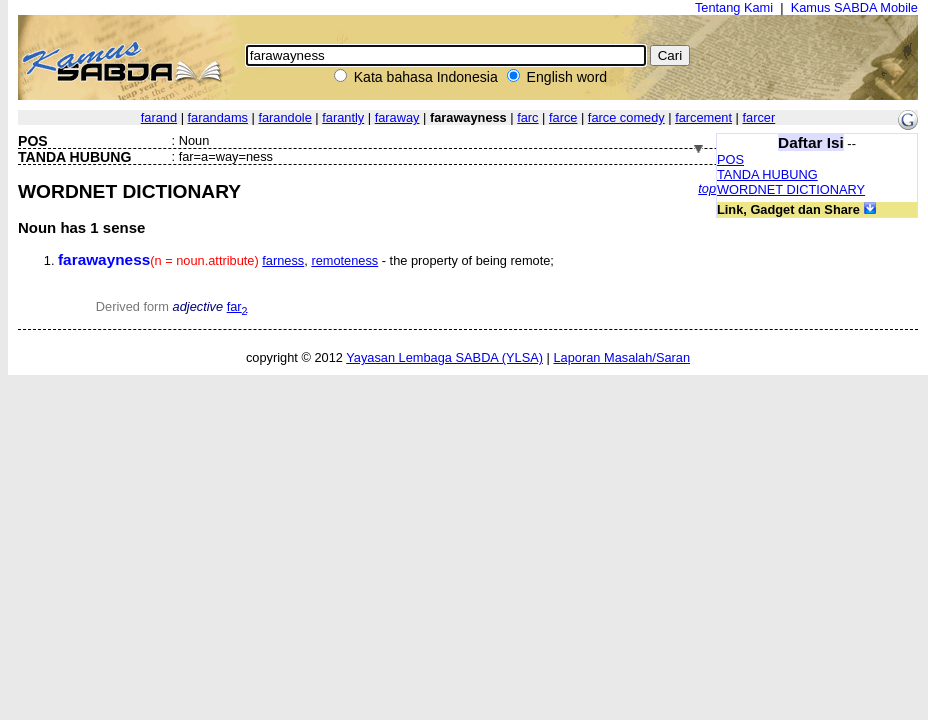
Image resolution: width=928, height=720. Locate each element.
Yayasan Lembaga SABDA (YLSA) (444, 357)
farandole (284, 117)
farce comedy (626, 117)
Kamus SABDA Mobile (854, 7)
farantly (343, 117)
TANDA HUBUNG (767, 174)
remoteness (344, 260)
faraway (397, 117)
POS (730, 159)
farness (283, 260)
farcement (703, 117)
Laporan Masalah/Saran (621, 357)
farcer (758, 117)
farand (159, 117)
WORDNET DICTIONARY (791, 189)
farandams (218, 117)
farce (563, 117)
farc (527, 117)
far (237, 306)
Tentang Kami (734, 7)
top (707, 188)
